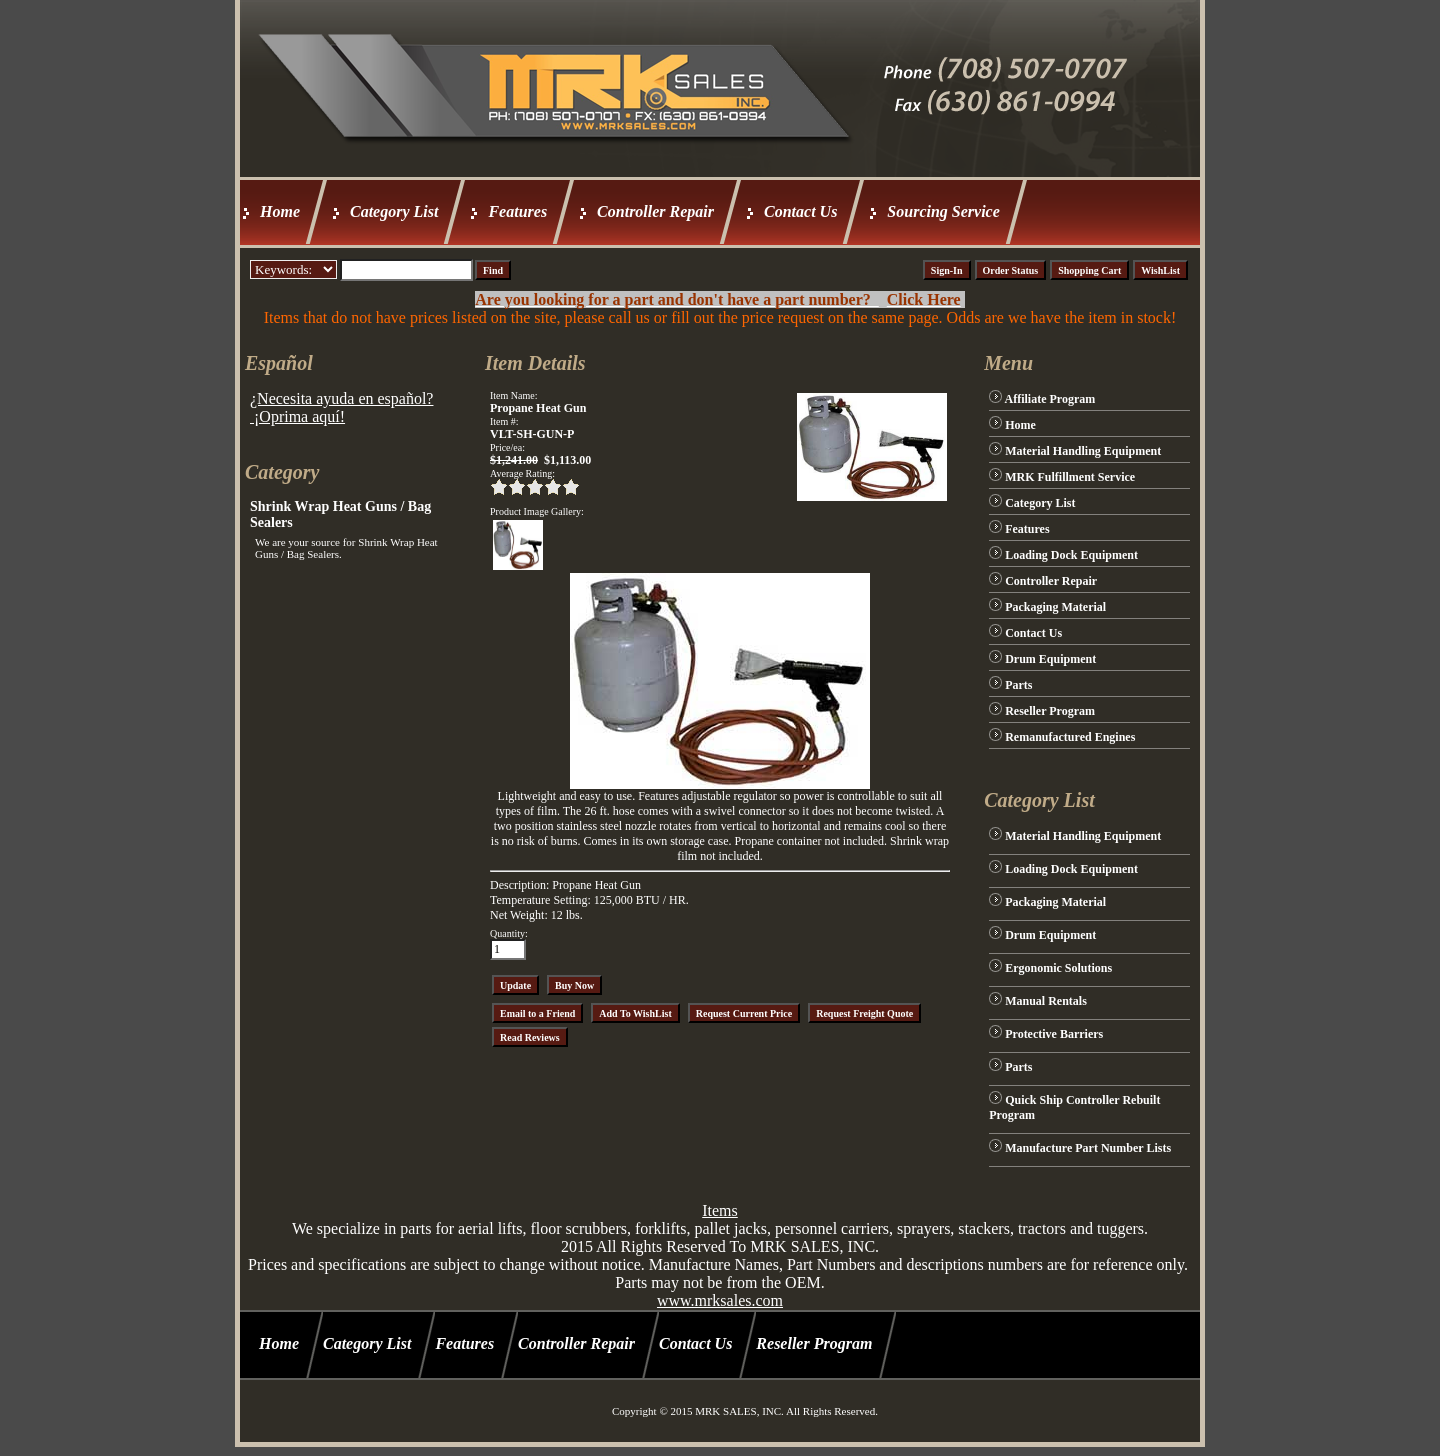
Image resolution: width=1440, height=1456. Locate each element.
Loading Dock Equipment (1071, 555)
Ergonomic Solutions (1058, 968)
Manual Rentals (1046, 1001)
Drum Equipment (1050, 659)
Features (517, 211)
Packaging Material (1055, 607)
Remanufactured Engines (1070, 737)
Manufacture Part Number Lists (1088, 1148)
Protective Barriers (1054, 1034)
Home (280, 211)
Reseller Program (1050, 711)
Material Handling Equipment (1083, 451)
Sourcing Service (943, 211)
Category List (394, 211)
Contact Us (800, 211)
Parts (1018, 685)
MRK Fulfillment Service (1070, 477)
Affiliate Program (1050, 399)
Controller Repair (655, 211)
